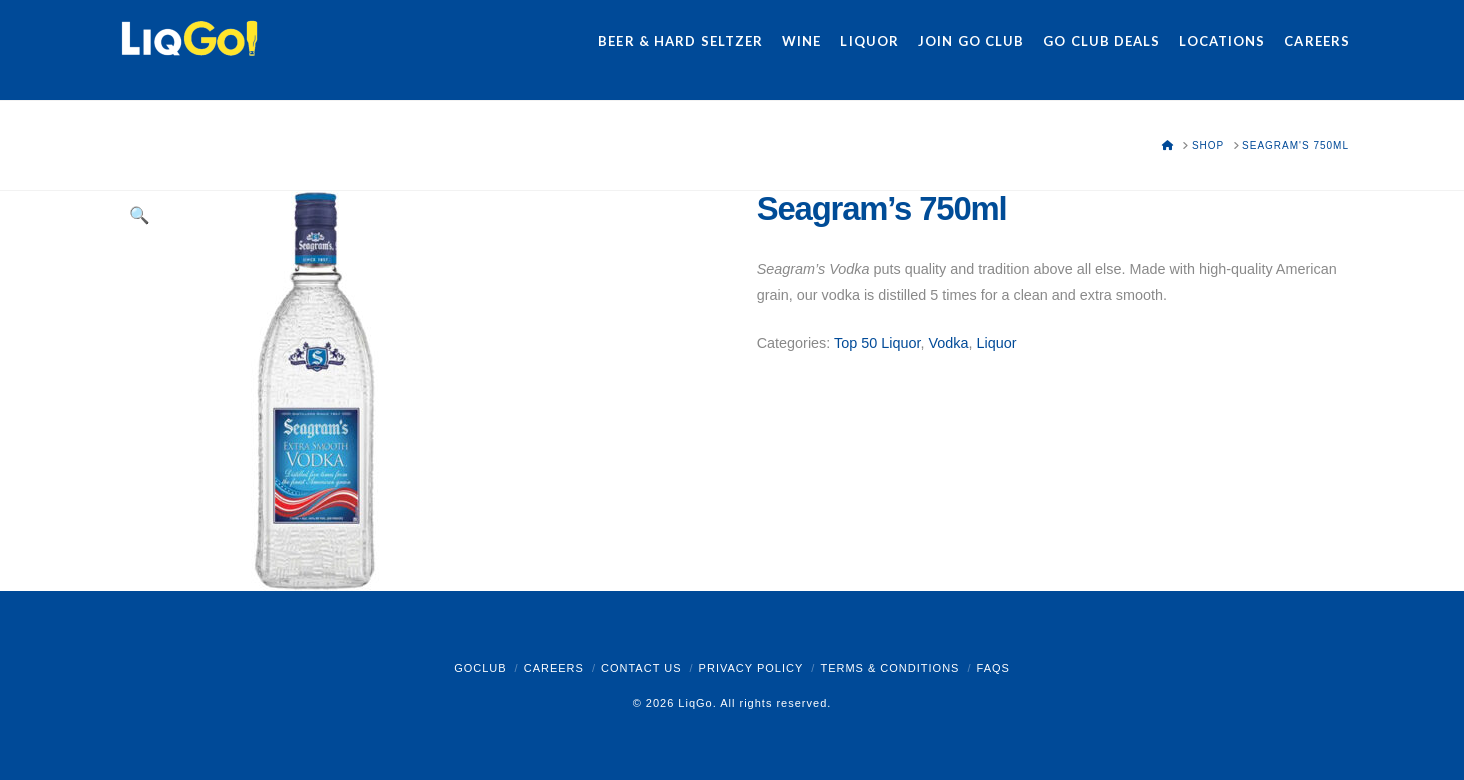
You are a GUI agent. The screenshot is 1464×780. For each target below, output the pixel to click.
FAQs (993, 668)
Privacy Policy (751, 668)
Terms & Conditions (889, 668)
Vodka (948, 343)
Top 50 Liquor (877, 343)
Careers (554, 668)
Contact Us (641, 668)
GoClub (480, 668)
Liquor (996, 343)
